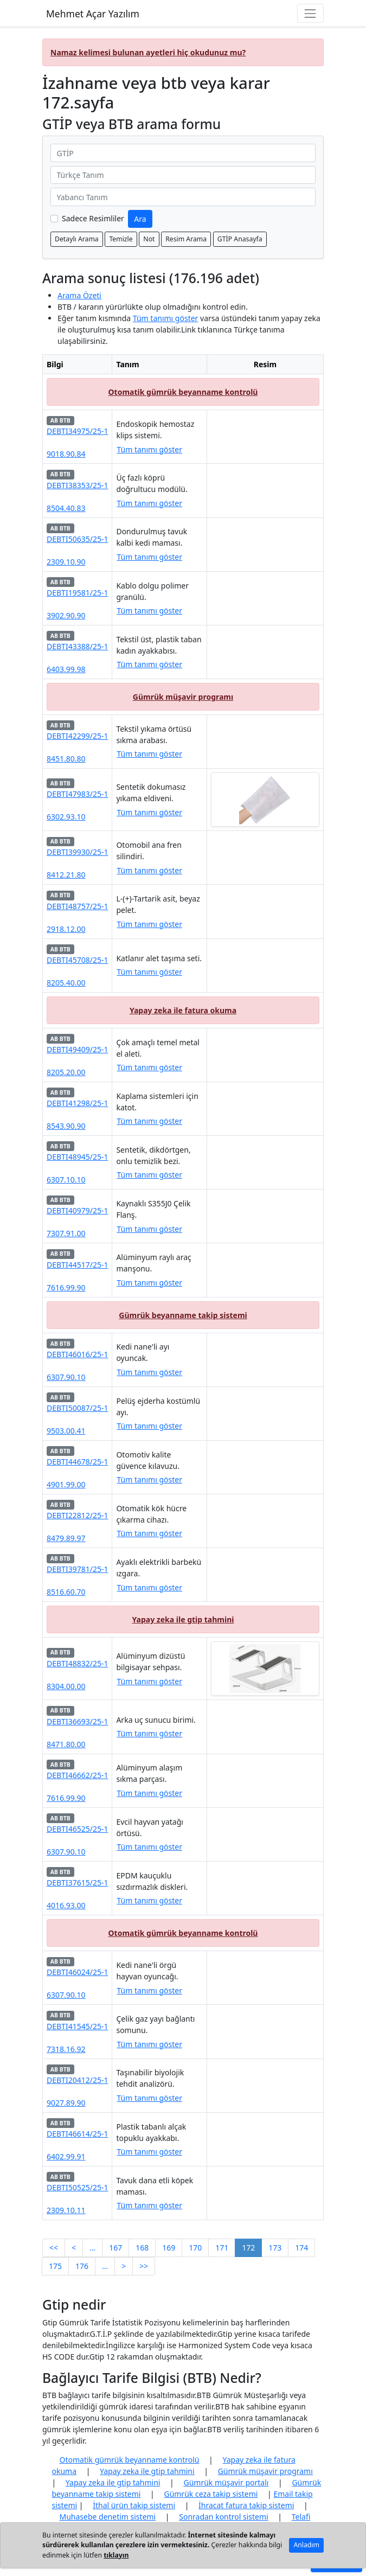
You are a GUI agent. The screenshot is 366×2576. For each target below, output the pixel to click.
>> (143, 2266)
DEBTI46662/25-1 (77, 1775)
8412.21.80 (66, 875)
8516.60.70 (66, 1592)
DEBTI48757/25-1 (77, 906)
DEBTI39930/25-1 (77, 852)
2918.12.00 (66, 929)
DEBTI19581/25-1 (77, 592)
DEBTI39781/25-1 (77, 1569)
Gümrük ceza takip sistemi (211, 2494)
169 (168, 2247)
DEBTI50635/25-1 (77, 539)
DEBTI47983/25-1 (77, 794)
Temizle (120, 239)
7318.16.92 (66, 2049)
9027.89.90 (66, 2103)
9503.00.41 (66, 1431)
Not (149, 239)
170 (195, 2247)
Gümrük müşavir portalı (225, 2482)
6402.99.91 (66, 2156)
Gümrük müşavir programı (183, 697)
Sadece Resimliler (93, 218)
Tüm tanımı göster (165, 318)
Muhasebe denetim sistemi (108, 2516)
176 (81, 2266)
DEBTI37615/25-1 (77, 1882)
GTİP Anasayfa (239, 239)
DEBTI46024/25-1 (77, 1972)
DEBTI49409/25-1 (77, 1049)
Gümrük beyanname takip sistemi (183, 1315)
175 (55, 2266)
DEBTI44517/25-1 (77, 1265)
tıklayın (116, 2555)
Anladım (306, 2544)
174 (301, 2247)
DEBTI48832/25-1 (77, 1663)
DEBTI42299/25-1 (77, 736)
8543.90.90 (66, 1126)
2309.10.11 (66, 2210)
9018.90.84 (66, 454)
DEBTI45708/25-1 (77, 960)
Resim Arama (186, 239)
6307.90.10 (66, 1377)
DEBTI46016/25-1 (77, 1354)
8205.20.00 (66, 1072)
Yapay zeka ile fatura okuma (183, 1010)
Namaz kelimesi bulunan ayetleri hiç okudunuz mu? (148, 52)
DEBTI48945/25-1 (77, 1157)
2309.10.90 (66, 562)
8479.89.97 (66, 1538)
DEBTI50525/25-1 (77, 2187)
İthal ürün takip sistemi (134, 2505)
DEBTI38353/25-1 (77, 485)
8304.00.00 (66, 1686)
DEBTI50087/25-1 (77, 1408)
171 (221, 2247)
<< (53, 2247)
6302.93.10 (66, 816)
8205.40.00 (66, 982)
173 (274, 2247)
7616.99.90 (66, 1287)
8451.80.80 (66, 758)
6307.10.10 (66, 1179)
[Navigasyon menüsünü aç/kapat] (310, 13)
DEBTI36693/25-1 (77, 1721)
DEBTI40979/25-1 (77, 1210)
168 (142, 2247)
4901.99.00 (66, 1484)
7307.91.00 (66, 1233)
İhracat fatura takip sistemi (246, 2505)
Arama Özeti (79, 295)
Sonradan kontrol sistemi (223, 2516)
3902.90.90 (66, 615)
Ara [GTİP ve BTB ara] (140, 219)
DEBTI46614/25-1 (77, 2133)
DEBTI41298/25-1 (77, 1103)
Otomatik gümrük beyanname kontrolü (183, 392)
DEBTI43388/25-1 (77, 646)
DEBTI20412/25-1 (77, 2080)
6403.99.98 (66, 669)
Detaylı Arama (77, 239)
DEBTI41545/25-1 (77, 2026)
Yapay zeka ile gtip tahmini (183, 1619)
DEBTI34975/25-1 (77, 431)
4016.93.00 (66, 1905)
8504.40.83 (66, 508)
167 (115, 2247)
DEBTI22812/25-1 (77, 1515)
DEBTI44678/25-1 (77, 1461)
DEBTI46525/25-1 (77, 1829)
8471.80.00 (66, 1744)
